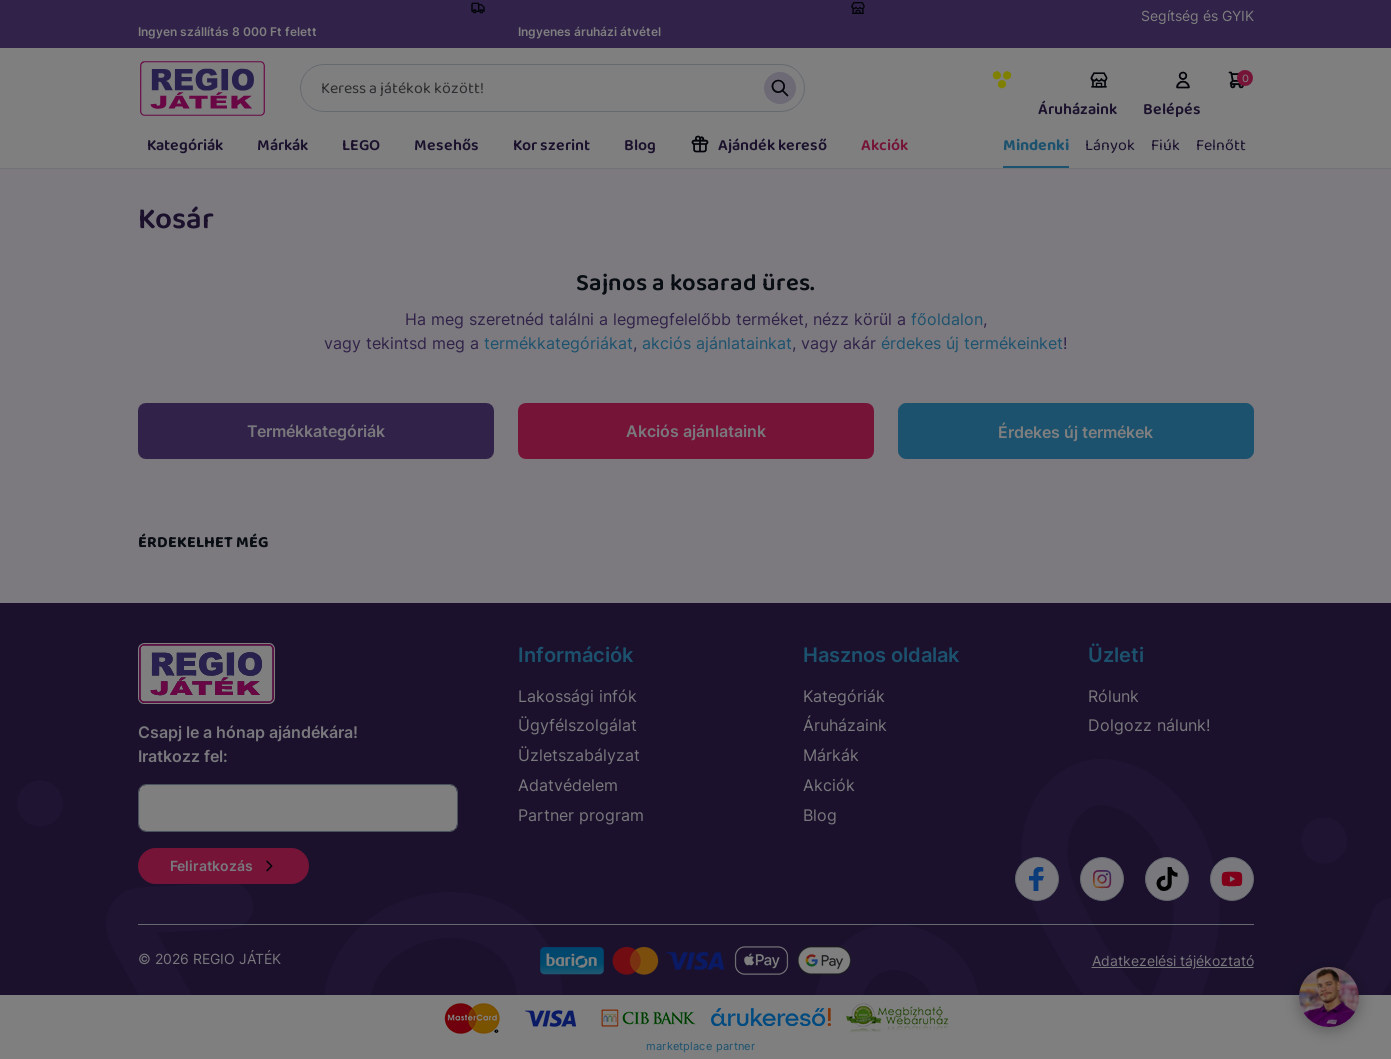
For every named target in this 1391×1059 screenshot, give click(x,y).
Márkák (282, 145)
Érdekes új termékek (1075, 432)
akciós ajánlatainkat (717, 343)
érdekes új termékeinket (972, 343)
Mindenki (1036, 145)
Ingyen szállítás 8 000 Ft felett (227, 31)
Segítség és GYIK (1197, 15)
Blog (640, 145)
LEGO (361, 145)
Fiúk (1165, 145)
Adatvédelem (568, 785)
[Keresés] (552, 88)
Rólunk (1113, 696)
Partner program (581, 815)
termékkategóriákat (558, 343)
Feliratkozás (223, 865)
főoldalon (947, 319)
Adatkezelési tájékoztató (1173, 960)
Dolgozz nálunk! (1149, 725)
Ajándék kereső (758, 145)
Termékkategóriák (316, 431)
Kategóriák (185, 145)
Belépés (1172, 96)
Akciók (884, 145)
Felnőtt (1221, 145)
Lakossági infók (577, 696)
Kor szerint (551, 145)
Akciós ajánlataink (696, 431)
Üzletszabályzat (579, 755)
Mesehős (446, 145)
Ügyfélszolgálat (577, 725)
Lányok (1110, 145)
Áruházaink (1077, 96)
